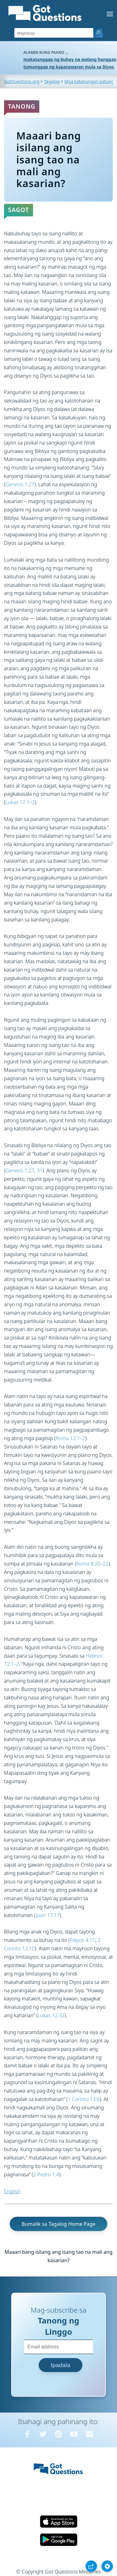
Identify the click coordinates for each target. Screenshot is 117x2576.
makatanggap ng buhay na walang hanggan (69, 59)
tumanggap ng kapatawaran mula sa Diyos (68, 67)
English (12, 2191)
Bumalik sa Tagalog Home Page (58, 2223)
